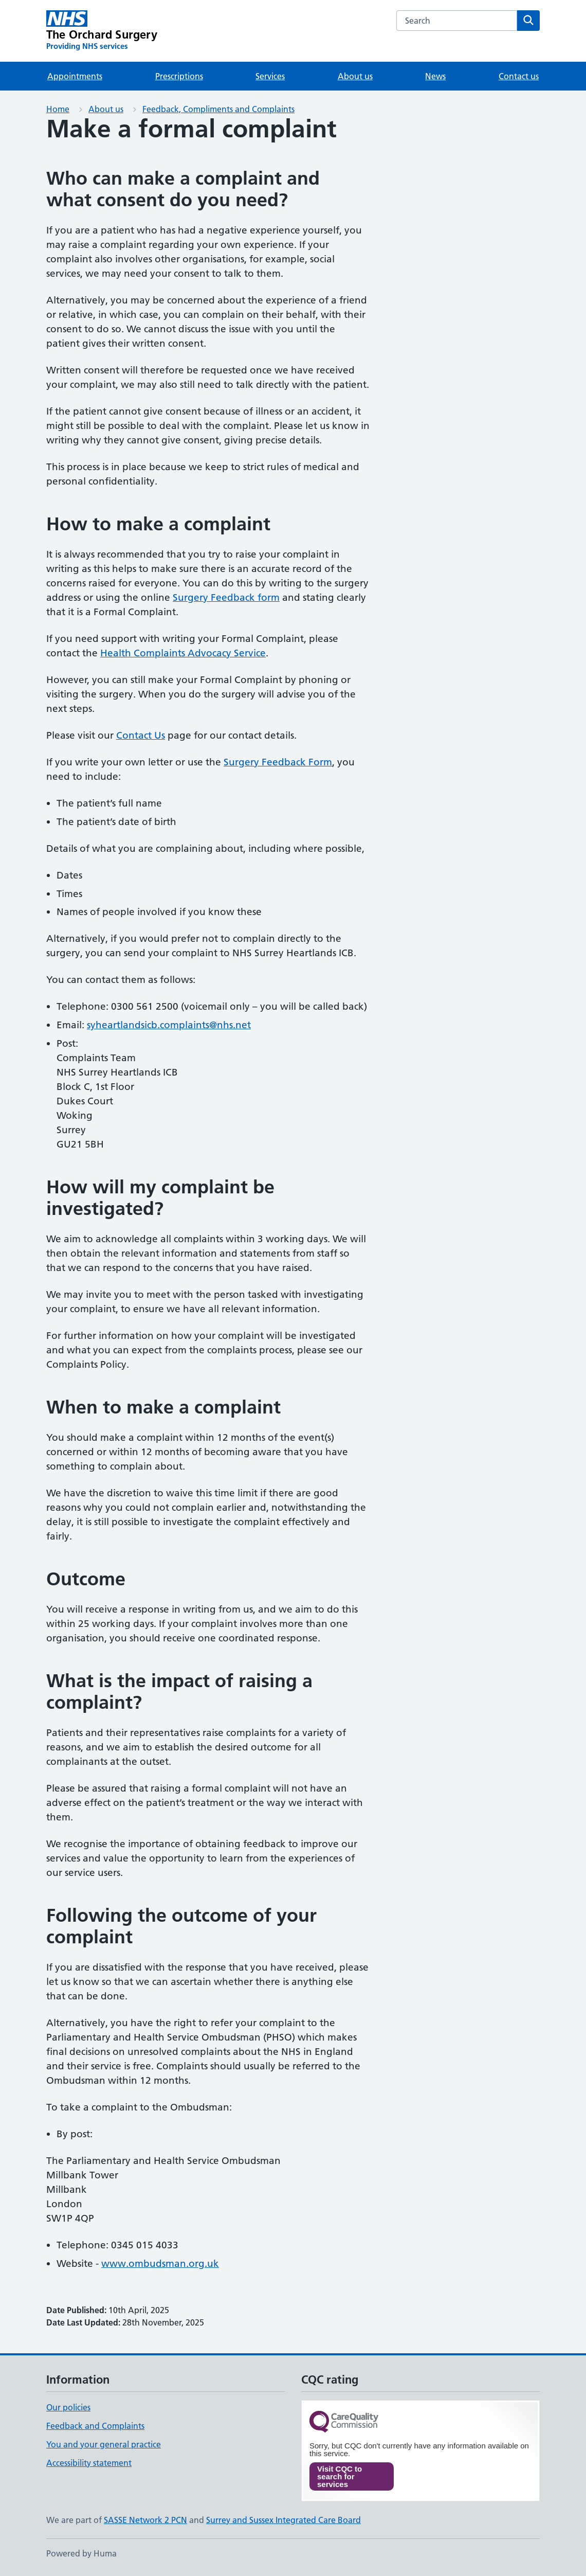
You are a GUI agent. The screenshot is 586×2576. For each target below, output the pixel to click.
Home (57, 109)
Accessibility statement (89, 2463)
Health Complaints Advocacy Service (183, 653)
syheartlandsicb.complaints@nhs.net (169, 1025)
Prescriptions (179, 76)
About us (355, 76)
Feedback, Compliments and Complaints (218, 109)
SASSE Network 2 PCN (145, 2520)
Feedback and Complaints (95, 2426)
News (435, 76)
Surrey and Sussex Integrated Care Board (283, 2520)
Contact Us (140, 735)
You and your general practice (103, 2444)
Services (270, 76)
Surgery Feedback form (226, 597)
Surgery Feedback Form (278, 762)
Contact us (519, 76)
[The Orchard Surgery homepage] (101, 30)
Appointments (74, 76)
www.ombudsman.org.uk (160, 2263)
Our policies (68, 2407)
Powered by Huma (81, 2553)
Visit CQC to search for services (339, 2476)
